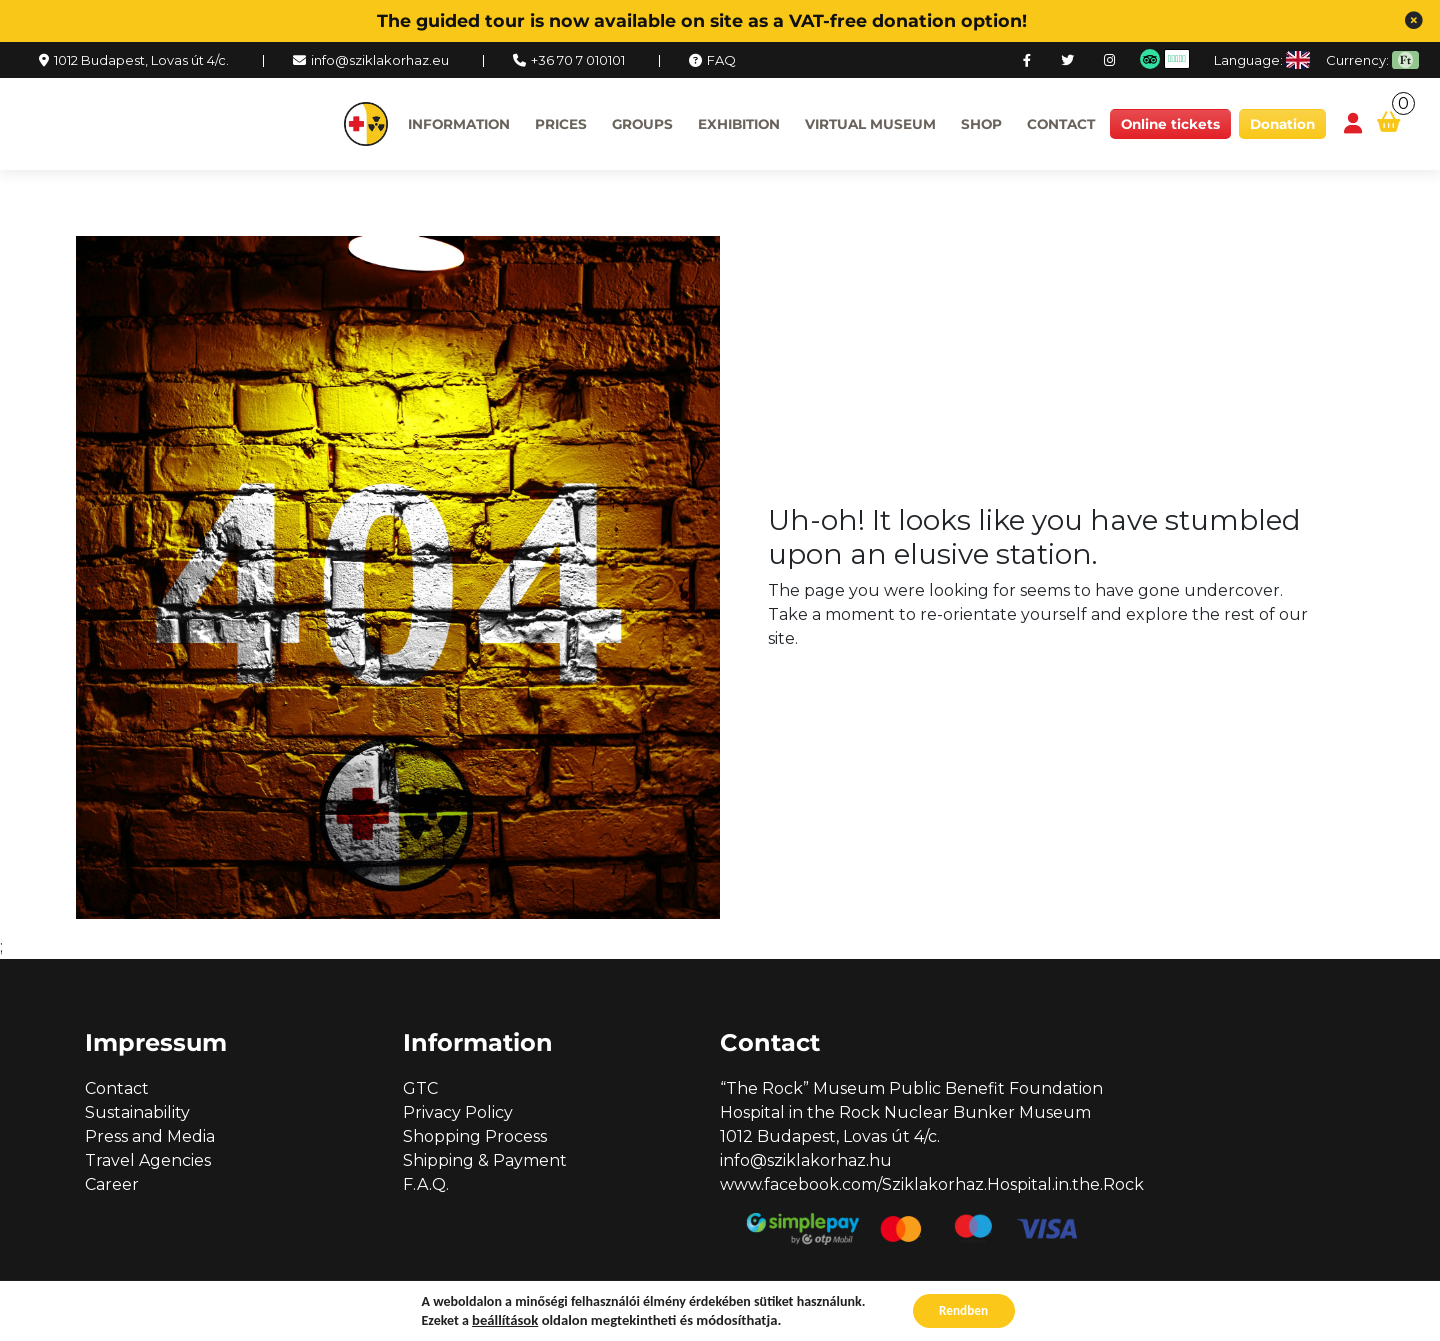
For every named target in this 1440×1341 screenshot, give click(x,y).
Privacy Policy (458, 1112)
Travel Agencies (148, 1160)
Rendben (964, 1309)
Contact (1061, 124)
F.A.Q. (426, 1184)
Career (112, 1184)
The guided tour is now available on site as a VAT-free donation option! (702, 20)
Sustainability (137, 1112)
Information (459, 124)
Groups (642, 124)
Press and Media (150, 1136)
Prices (561, 124)
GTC (420, 1088)
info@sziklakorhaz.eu (380, 60)
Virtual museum (870, 124)
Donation (1282, 124)
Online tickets (1170, 124)
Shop (981, 124)
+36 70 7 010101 (578, 60)
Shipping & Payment (485, 1160)
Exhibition (739, 124)
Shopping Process (475, 1136)
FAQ (721, 60)
